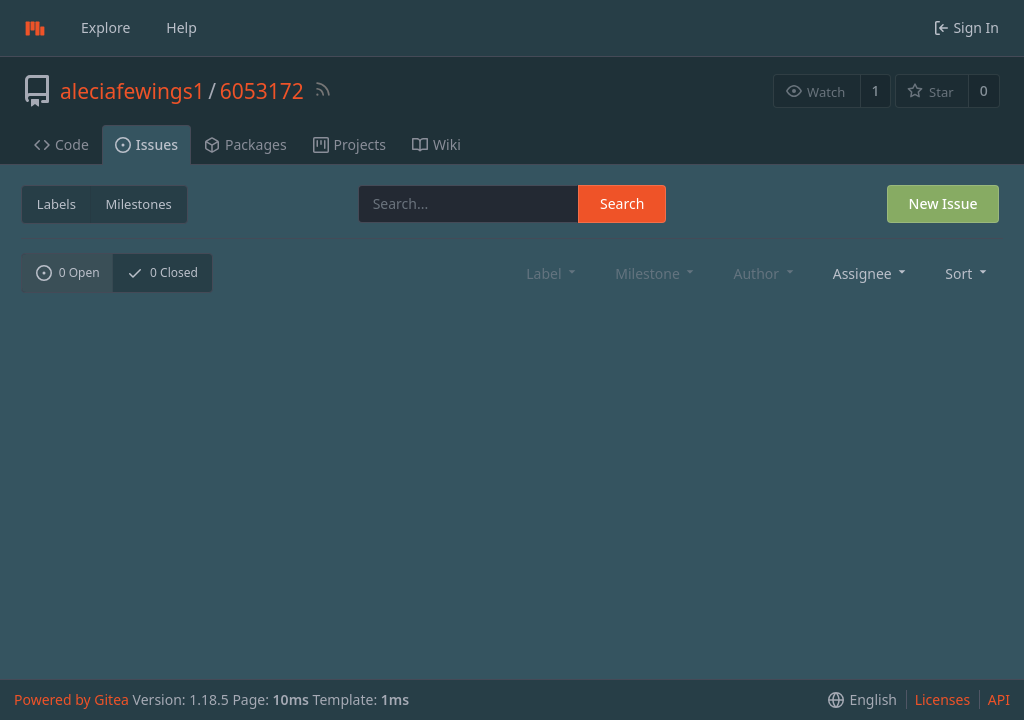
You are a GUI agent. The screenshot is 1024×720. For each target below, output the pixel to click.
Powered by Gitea (71, 699)
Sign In (966, 27)
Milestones (139, 204)
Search (622, 203)
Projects (349, 144)
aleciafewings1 (132, 91)
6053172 (262, 91)
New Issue (943, 203)
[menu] (871, 272)
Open (68, 272)
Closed (162, 272)
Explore (105, 27)
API (999, 699)
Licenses (943, 699)
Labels (56, 204)
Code (61, 144)
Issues (146, 144)
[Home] (35, 28)
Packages (245, 144)
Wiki (436, 144)
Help (181, 27)
